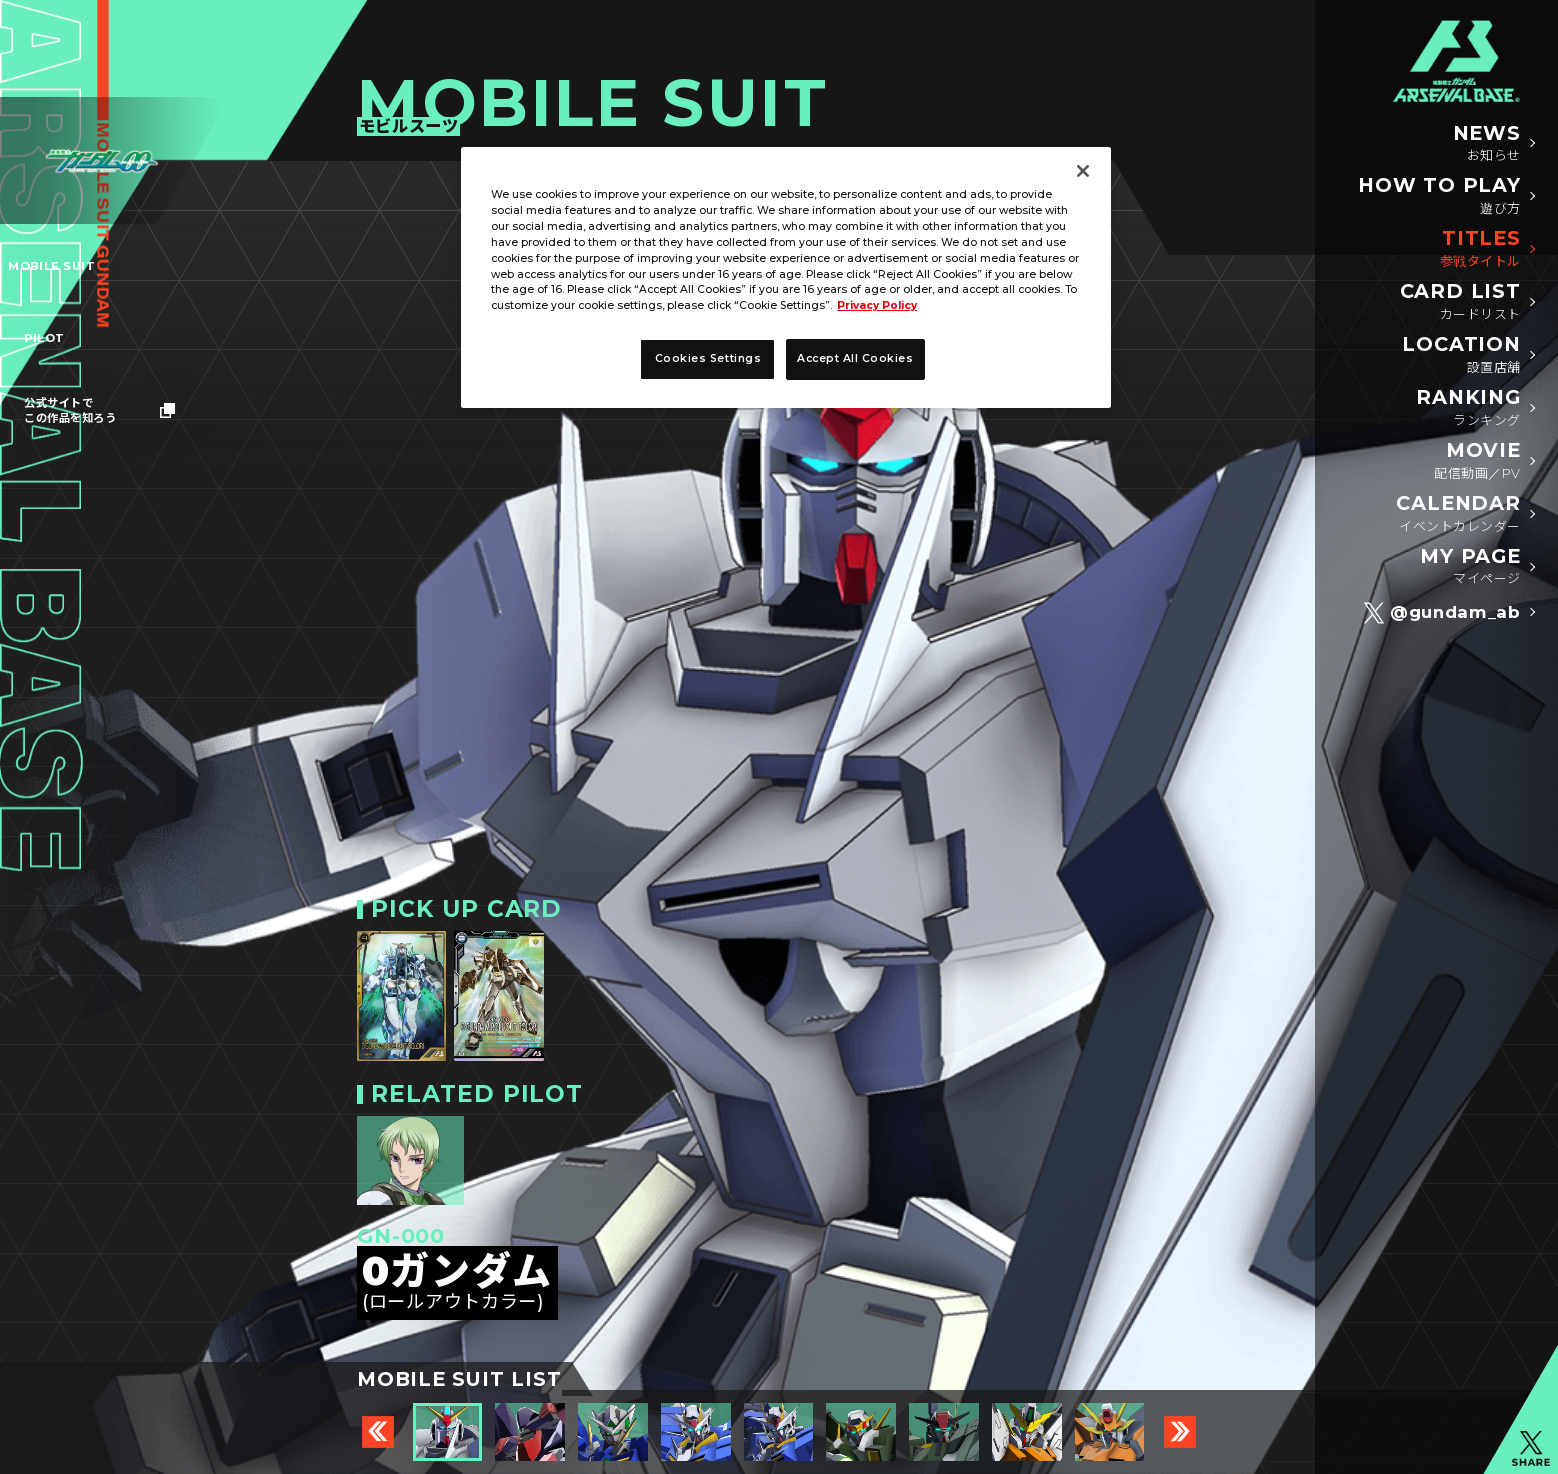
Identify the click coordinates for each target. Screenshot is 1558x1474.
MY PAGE (1470, 566)
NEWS (1487, 143)
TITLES (1480, 248)
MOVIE (1477, 460)
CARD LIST (1460, 301)
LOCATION (1461, 354)
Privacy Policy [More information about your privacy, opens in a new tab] (877, 305)
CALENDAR (1458, 513)
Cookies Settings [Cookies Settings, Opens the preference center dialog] (708, 358)
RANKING (1468, 407)
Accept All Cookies (855, 358)
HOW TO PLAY (1439, 195)
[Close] (1083, 171)
